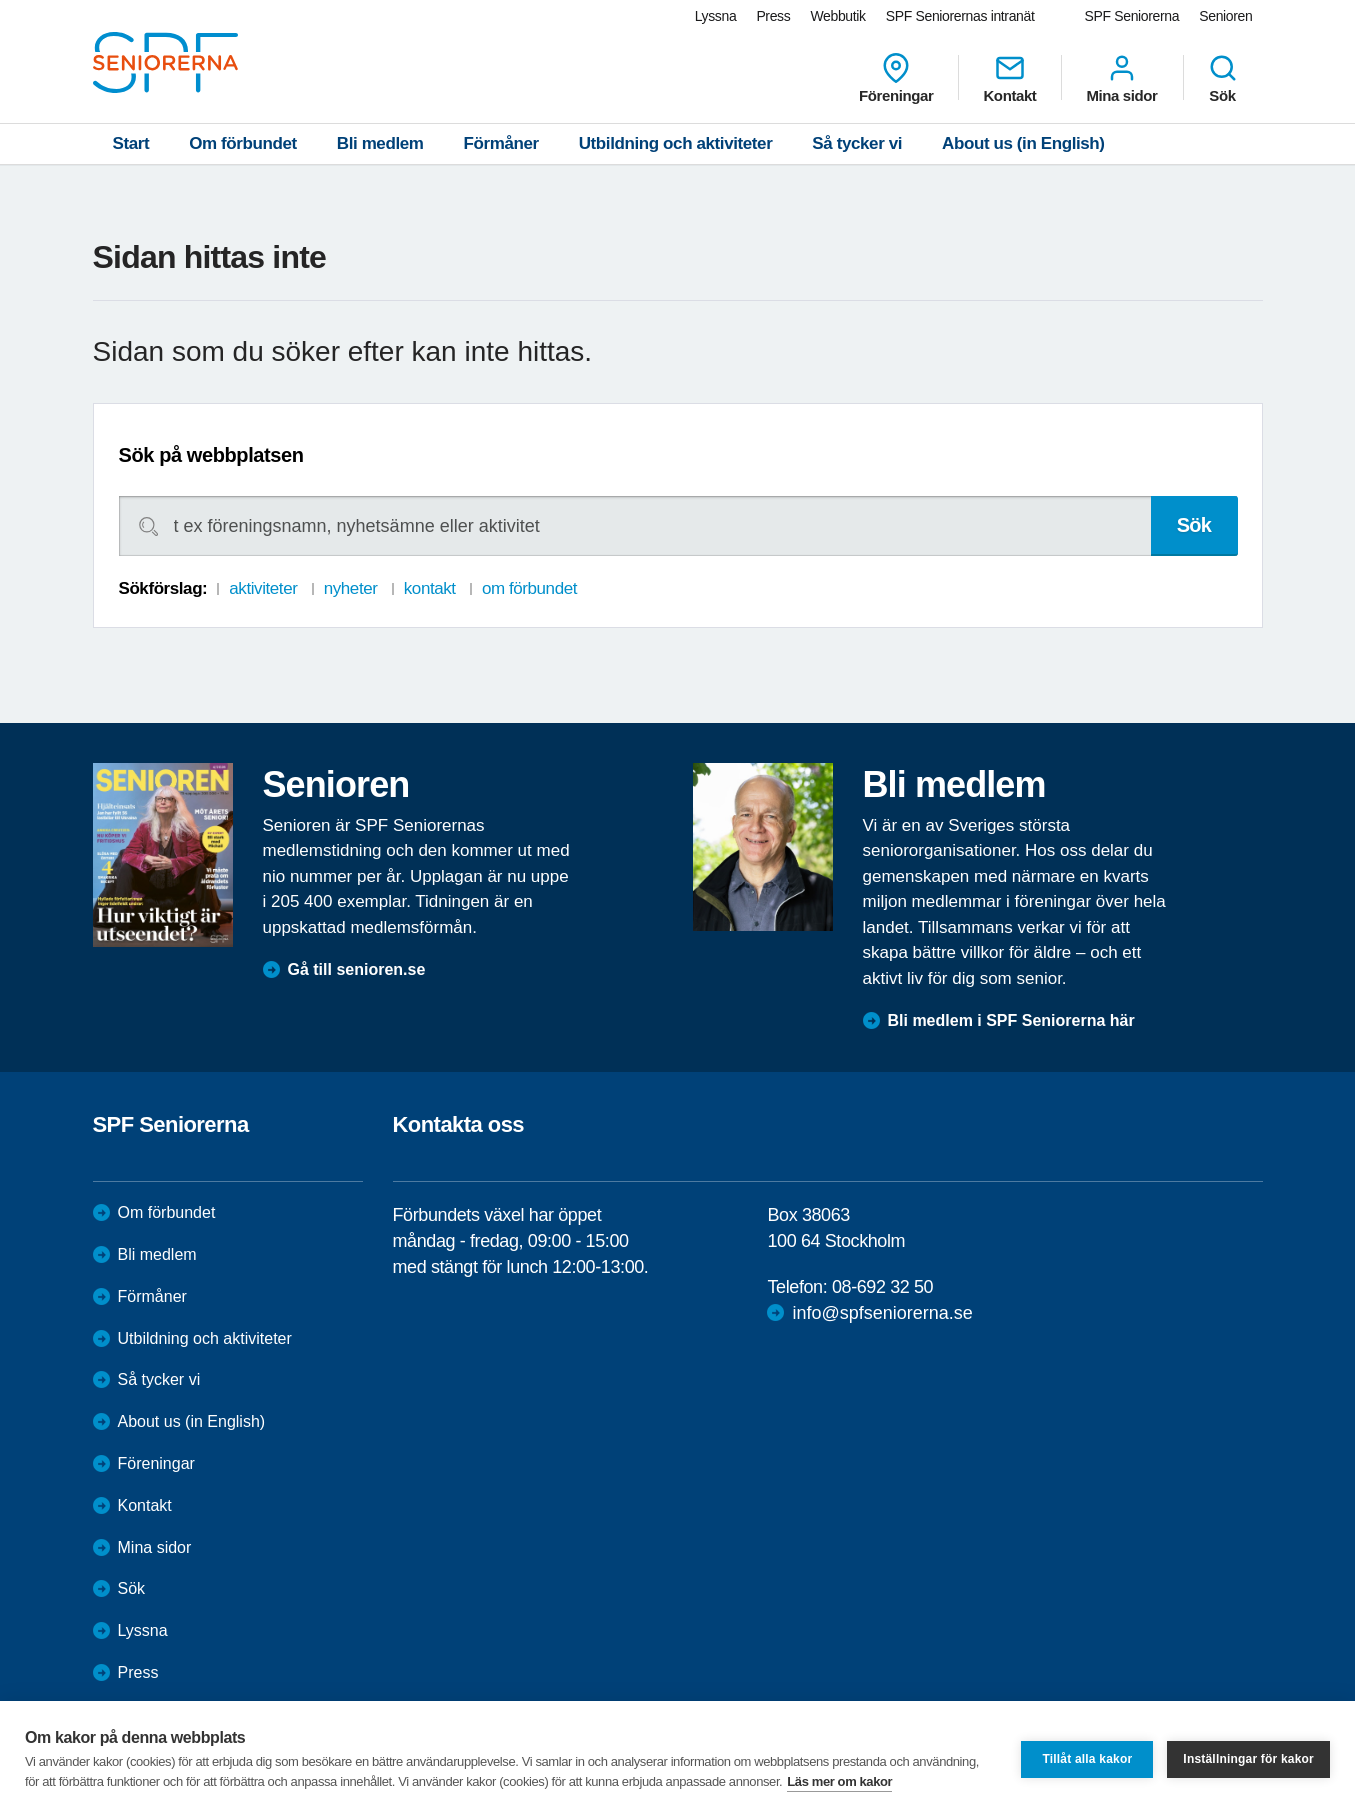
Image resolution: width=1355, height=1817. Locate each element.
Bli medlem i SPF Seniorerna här (1011, 1020)
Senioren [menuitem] (1225, 16)
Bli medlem (380, 143)
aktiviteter (263, 588)
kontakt (430, 588)
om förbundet (529, 588)
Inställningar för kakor (1248, 1759)
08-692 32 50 (882, 1287)
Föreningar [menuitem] (896, 78)
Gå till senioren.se (357, 969)
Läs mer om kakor (839, 1781)
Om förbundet (243, 143)
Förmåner (501, 143)
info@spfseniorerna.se (882, 1313)
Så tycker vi (857, 143)
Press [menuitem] (773, 16)
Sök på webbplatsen (211, 455)
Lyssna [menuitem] (716, 16)
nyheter (351, 588)
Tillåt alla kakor (1087, 1759)
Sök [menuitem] (1223, 78)
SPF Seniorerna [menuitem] (1132, 16)
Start (131, 143)
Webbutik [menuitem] (837, 16)
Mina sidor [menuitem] (1121, 78)
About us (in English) (1023, 143)
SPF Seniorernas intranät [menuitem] (960, 16)
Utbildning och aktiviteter (676, 143)
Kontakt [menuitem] (1009, 78)
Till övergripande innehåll (0, 0)
